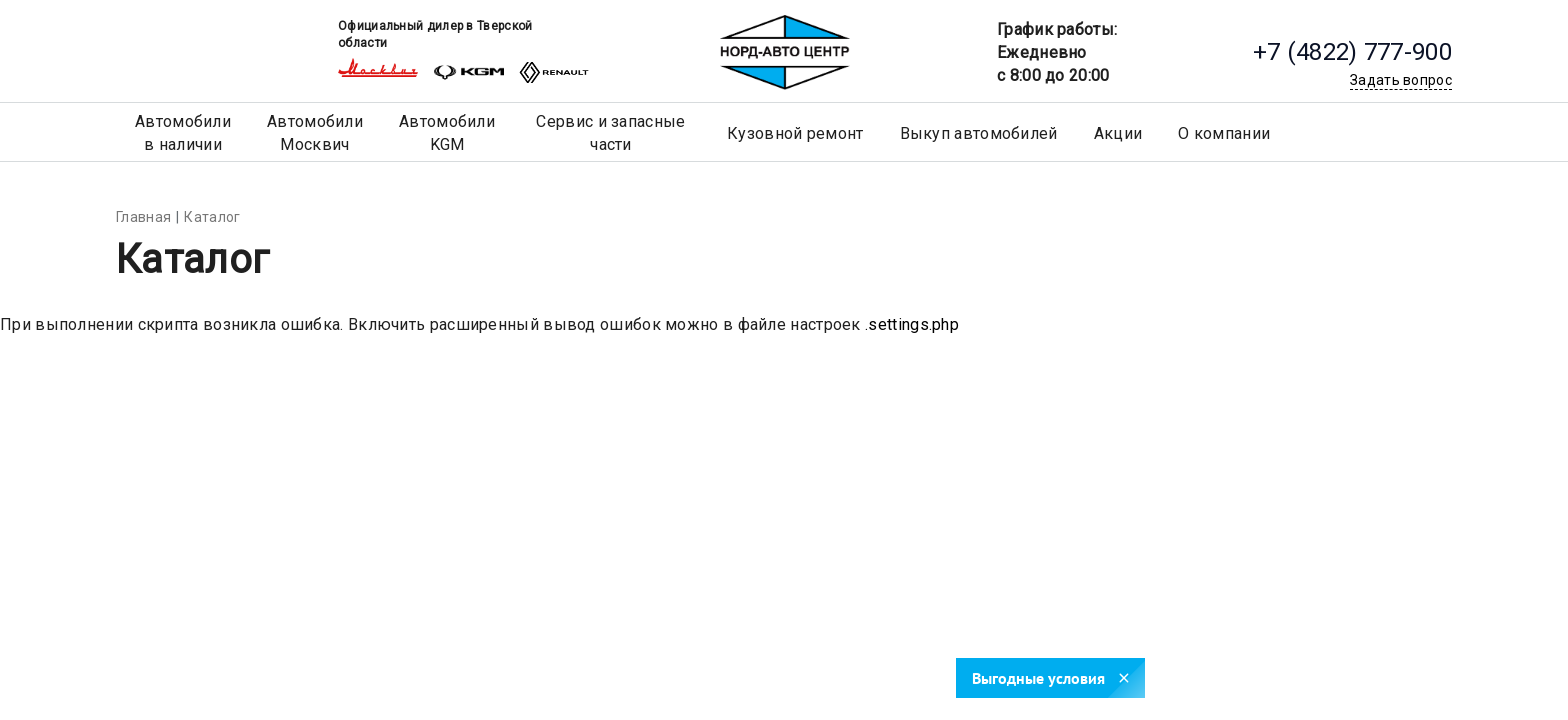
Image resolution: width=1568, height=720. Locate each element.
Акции (1118, 133)
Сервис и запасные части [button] (610, 133)
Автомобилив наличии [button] (183, 133)
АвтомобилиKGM (447, 133)
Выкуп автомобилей (979, 133)
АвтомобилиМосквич (315, 133)
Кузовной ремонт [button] (795, 133)
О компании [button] (1224, 133)
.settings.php (912, 324)
